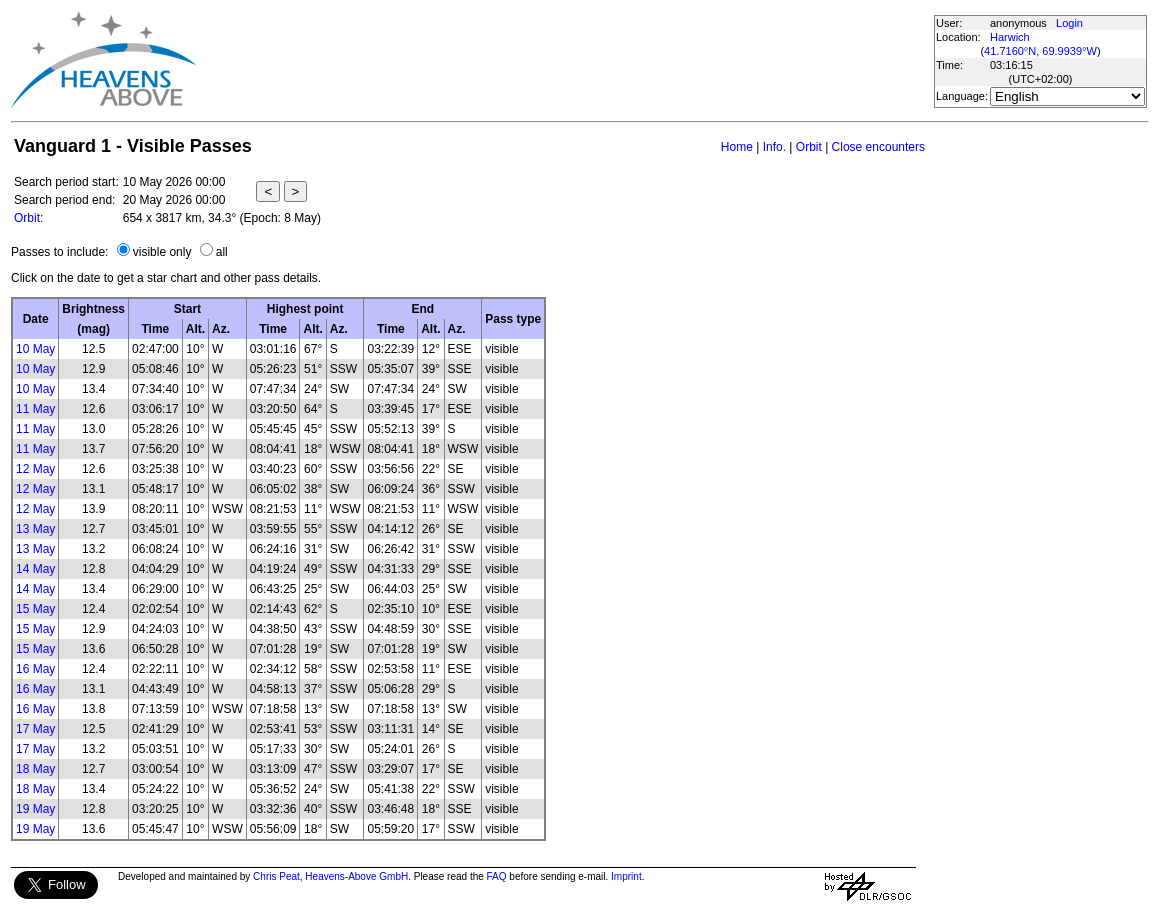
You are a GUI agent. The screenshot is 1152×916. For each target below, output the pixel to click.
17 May (35, 729)
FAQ (497, 876)
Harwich (1010, 37)
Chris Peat (276, 876)
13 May (35, 529)
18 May (35, 769)
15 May (35, 609)
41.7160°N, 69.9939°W (1040, 51)
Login (1069, 23)
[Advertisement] (564, 60)
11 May (35, 409)
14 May (35, 569)
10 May (35, 349)
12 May (35, 469)
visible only (162, 252)
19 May (35, 809)
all (222, 252)
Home (737, 147)
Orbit (809, 147)
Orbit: (28, 218)
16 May (35, 669)
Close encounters (878, 147)
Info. (774, 147)
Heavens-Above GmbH (356, 876)
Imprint (626, 876)
